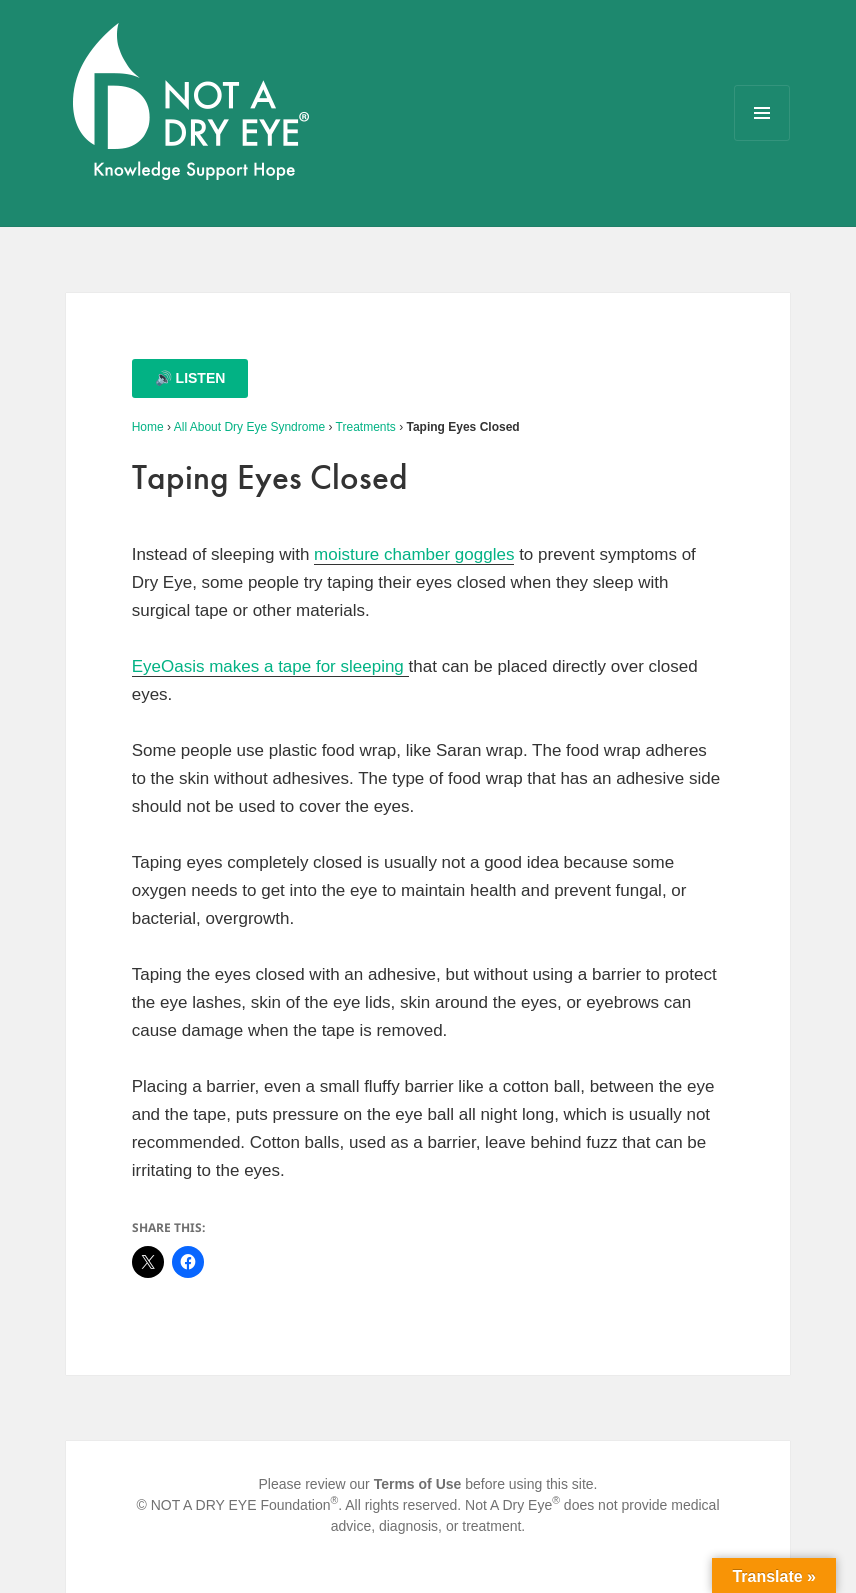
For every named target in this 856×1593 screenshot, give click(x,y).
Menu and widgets (762, 140)
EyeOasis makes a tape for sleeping (270, 666)
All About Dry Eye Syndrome (249, 427)
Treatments (366, 427)
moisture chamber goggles (414, 554)
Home (148, 427)
